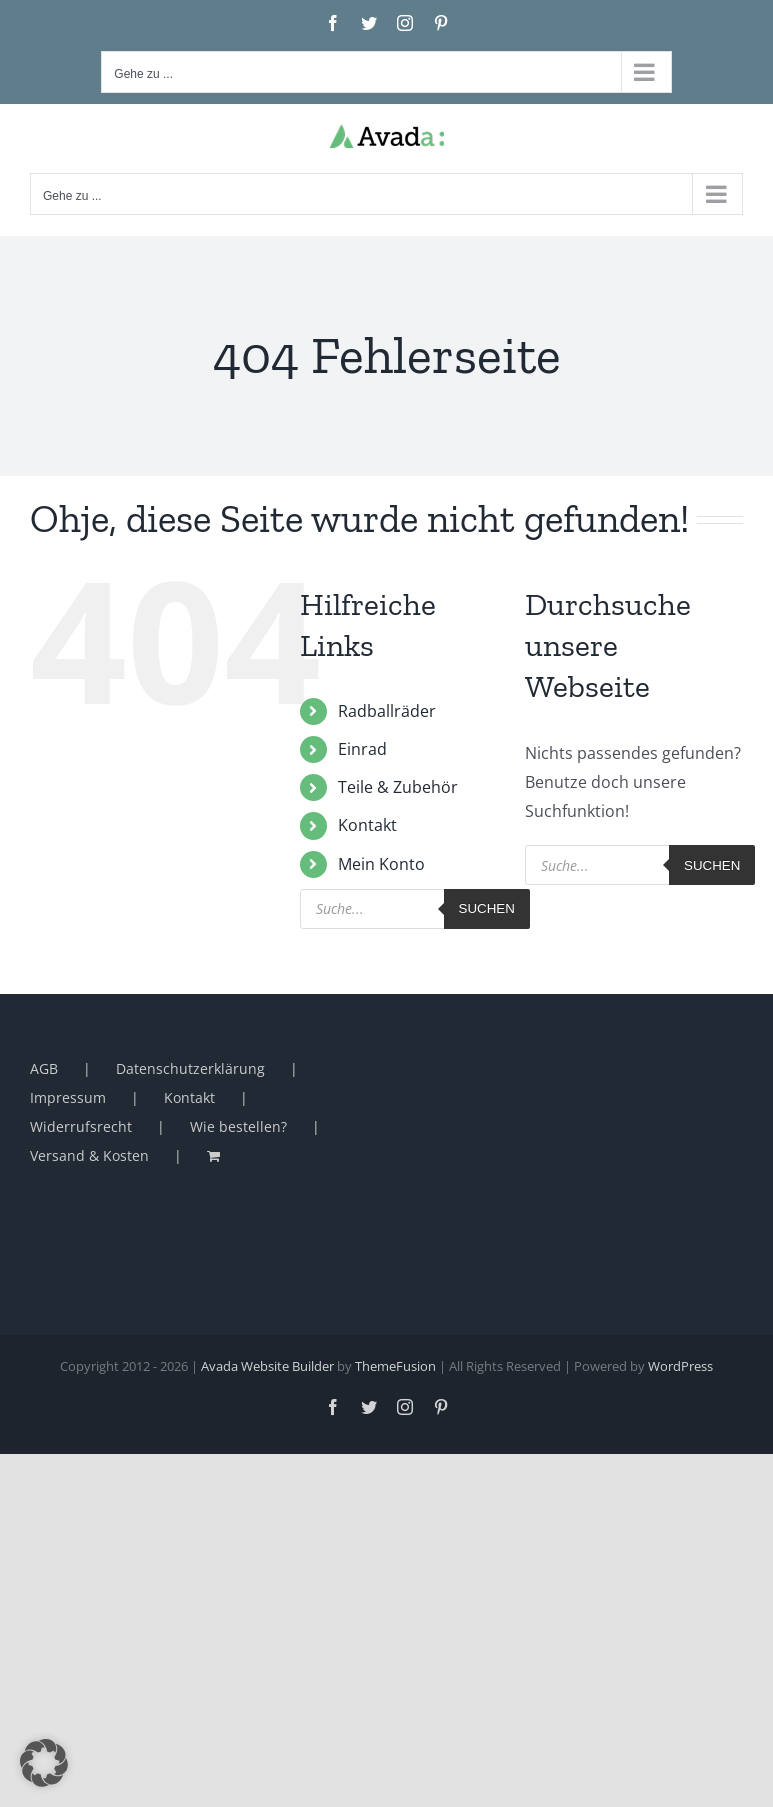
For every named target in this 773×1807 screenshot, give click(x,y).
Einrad (362, 749)
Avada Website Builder (267, 1366)
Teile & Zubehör (398, 787)
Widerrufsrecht (81, 1126)
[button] (44, 1763)
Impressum (68, 1097)
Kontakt (367, 825)
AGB (44, 1068)
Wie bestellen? (238, 1126)
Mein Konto (381, 864)
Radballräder (387, 711)
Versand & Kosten (89, 1155)
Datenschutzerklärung (190, 1068)
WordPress (680, 1366)
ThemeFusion (395, 1366)
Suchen (487, 908)
